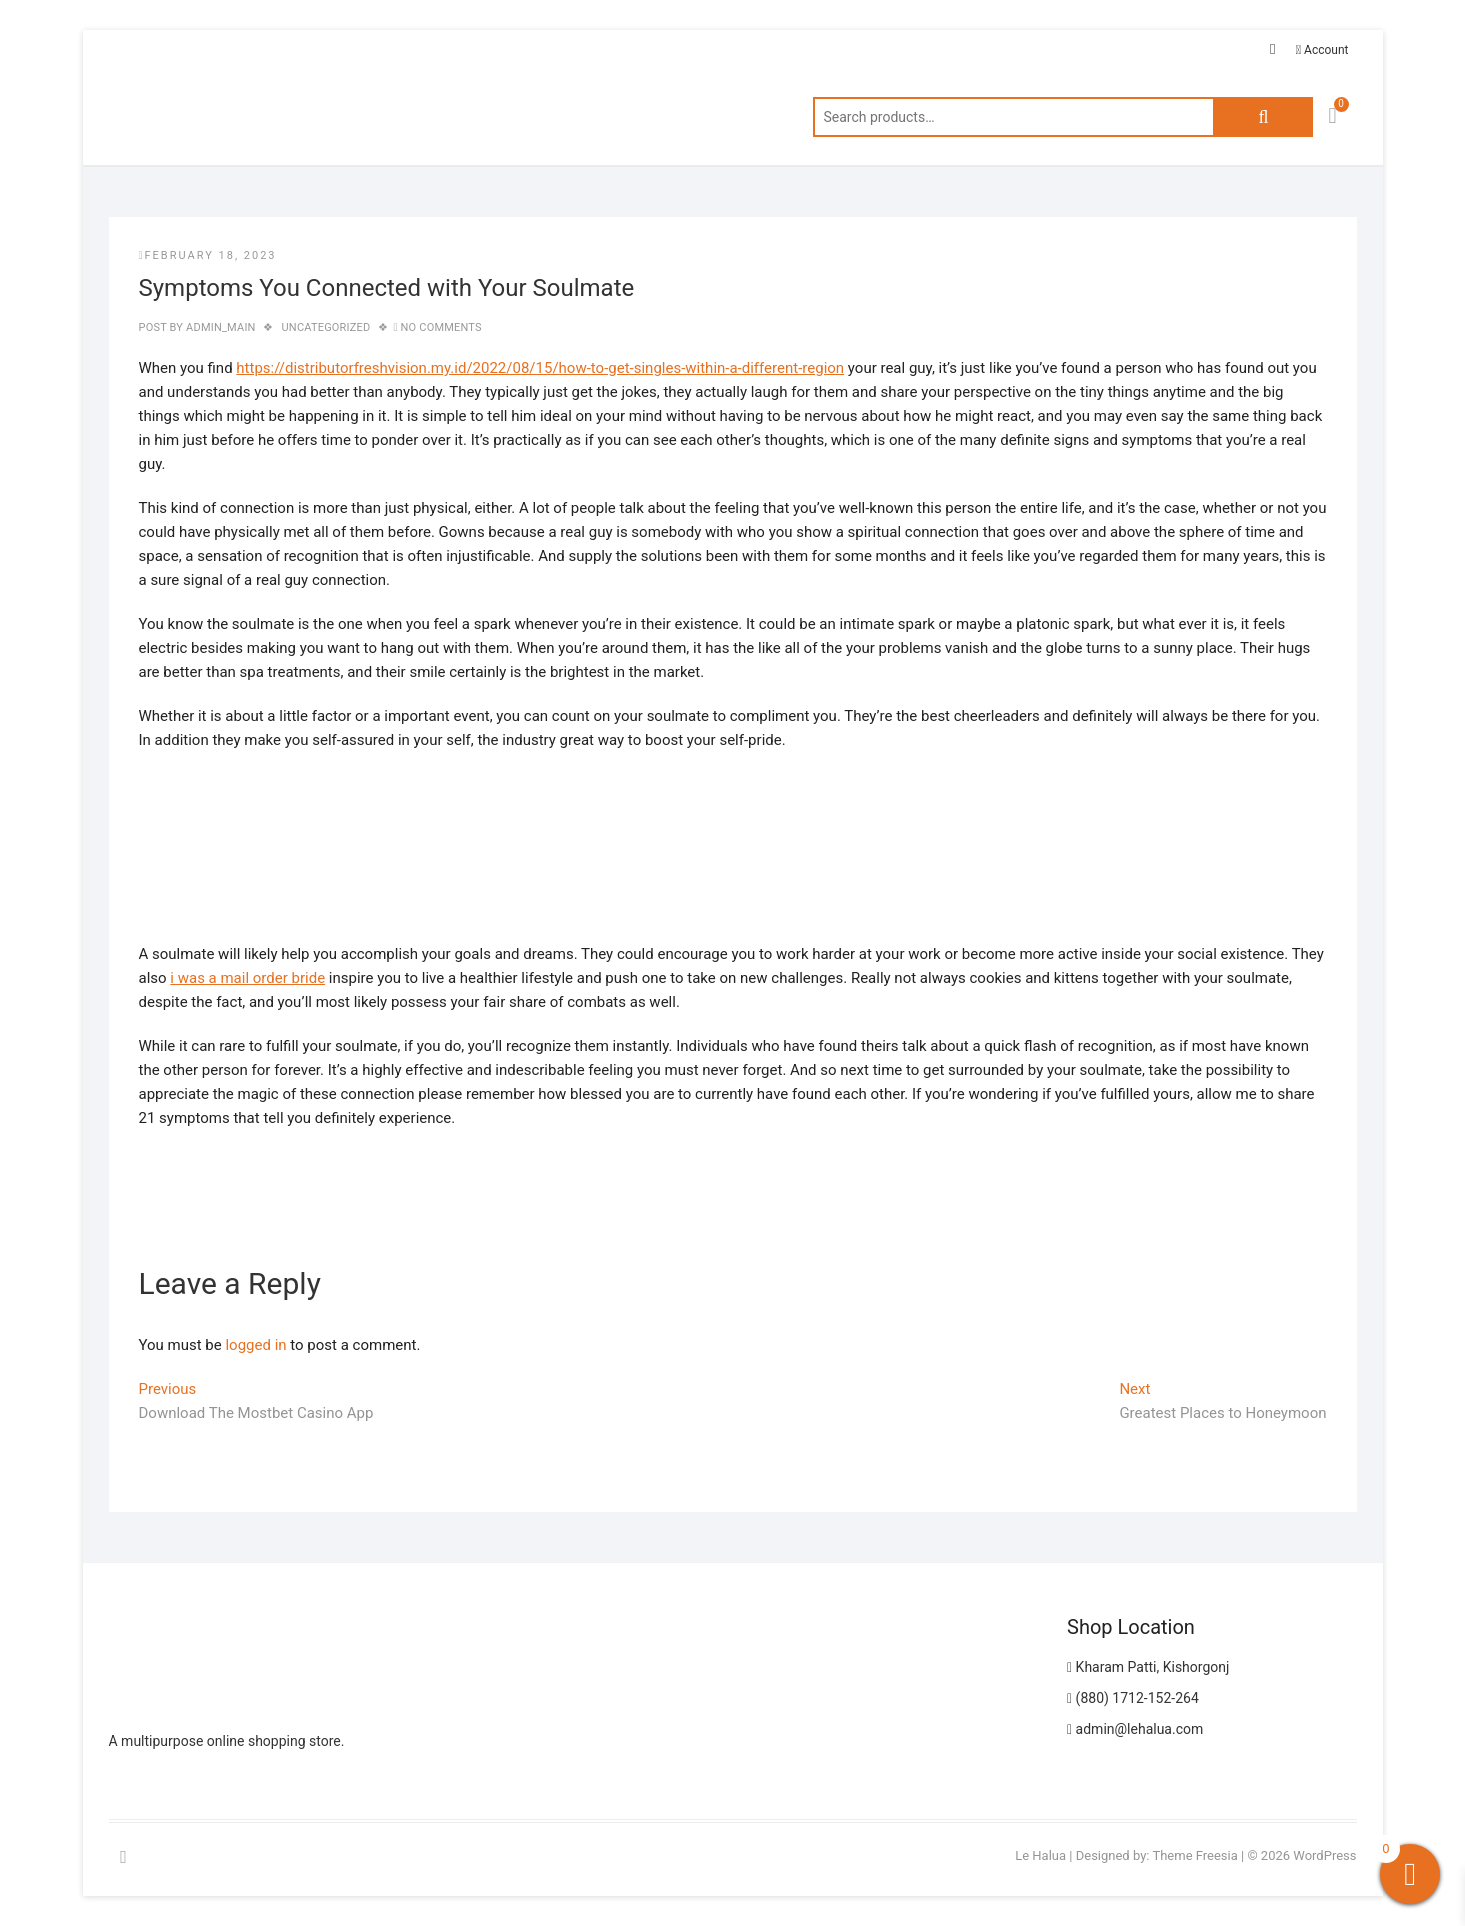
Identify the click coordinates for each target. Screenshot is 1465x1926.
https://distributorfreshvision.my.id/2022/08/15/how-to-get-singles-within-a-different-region (540, 368)
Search (1263, 117)
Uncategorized (326, 327)
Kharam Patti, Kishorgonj (1148, 1667)
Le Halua (1040, 1855)
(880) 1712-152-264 (1133, 1698)
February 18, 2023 (208, 255)
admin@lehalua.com (1135, 1729)
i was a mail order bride (247, 978)
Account (1322, 50)
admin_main (219, 327)
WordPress (1324, 1855)
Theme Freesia (1194, 1855)
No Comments (441, 327)
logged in (255, 1345)
